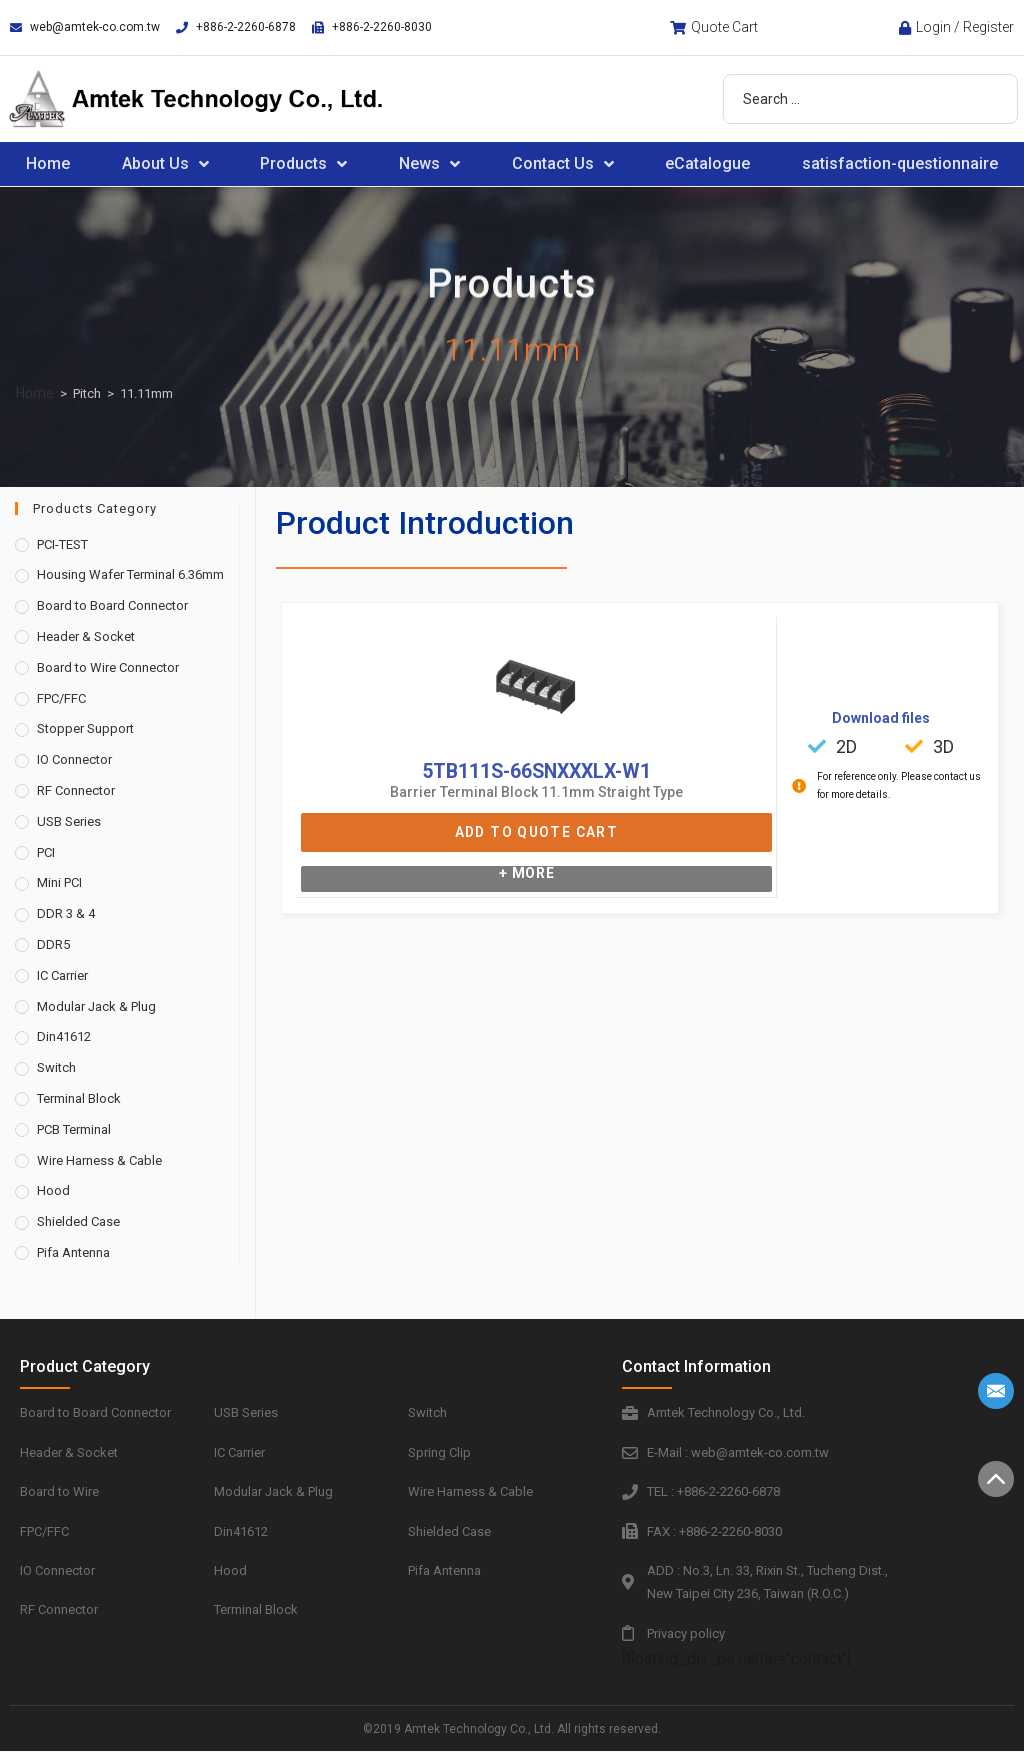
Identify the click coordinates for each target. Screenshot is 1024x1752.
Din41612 (64, 1036)
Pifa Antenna (73, 1252)
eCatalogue (707, 163)
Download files (881, 717)
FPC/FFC (61, 698)
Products (303, 164)
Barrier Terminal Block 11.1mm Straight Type (536, 792)
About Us (165, 164)
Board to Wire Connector (108, 667)
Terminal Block (79, 1098)
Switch (56, 1067)
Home (48, 163)
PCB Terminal (74, 1129)
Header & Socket (86, 636)
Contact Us (563, 164)
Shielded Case (78, 1221)
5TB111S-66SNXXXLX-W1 (536, 771)
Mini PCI (59, 882)
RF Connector (76, 790)
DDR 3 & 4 (66, 913)
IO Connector (74, 759)
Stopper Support (85, 728)
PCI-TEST (62, 544)
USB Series (69, 821)
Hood (53, 1190)
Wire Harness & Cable (99, 1160)
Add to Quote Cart (536, 832)
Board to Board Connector (112, 605)
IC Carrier (62, 975)
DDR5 (53, 944)
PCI (46, 852)
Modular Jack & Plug (96, 1006)
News (429, 164)
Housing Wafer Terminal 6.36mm (130, 574)
